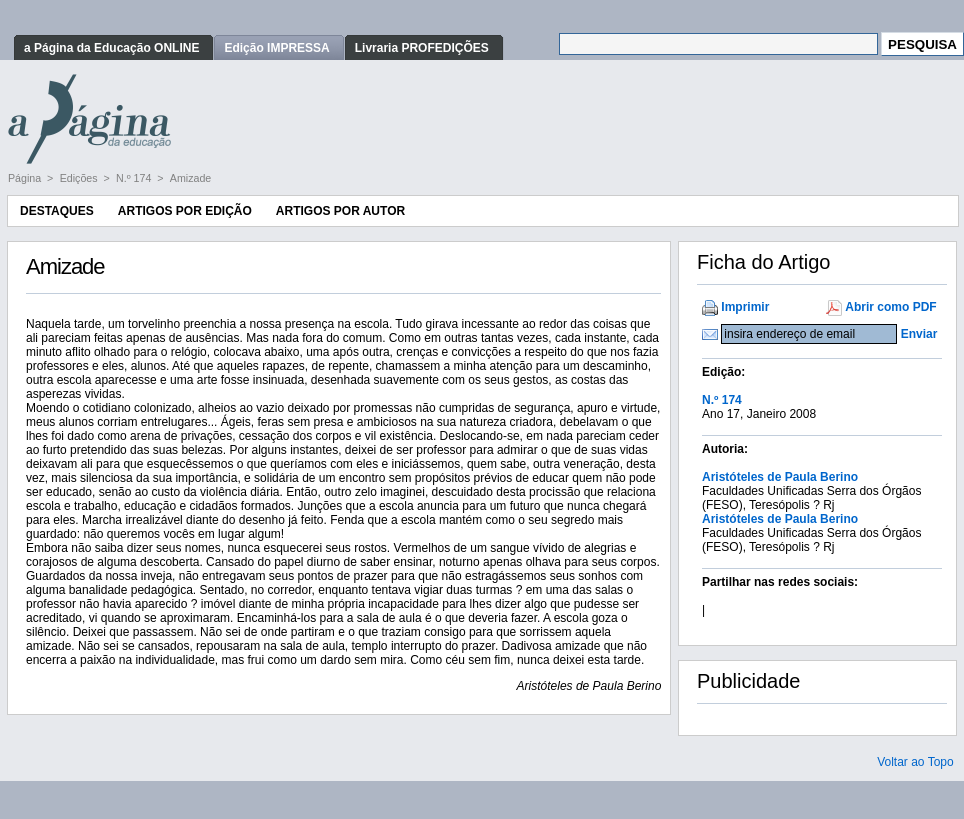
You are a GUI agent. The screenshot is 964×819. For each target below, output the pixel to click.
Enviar (919, 334)
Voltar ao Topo (915, 762)
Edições (80, 178)
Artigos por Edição (185, 211)
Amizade (190, 178)
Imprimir (745, 307)
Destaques (57, 211)
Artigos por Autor (340, 211)
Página (26, 178)
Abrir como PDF (890, 307)
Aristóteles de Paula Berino (780, 477)
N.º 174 (135, 178)
